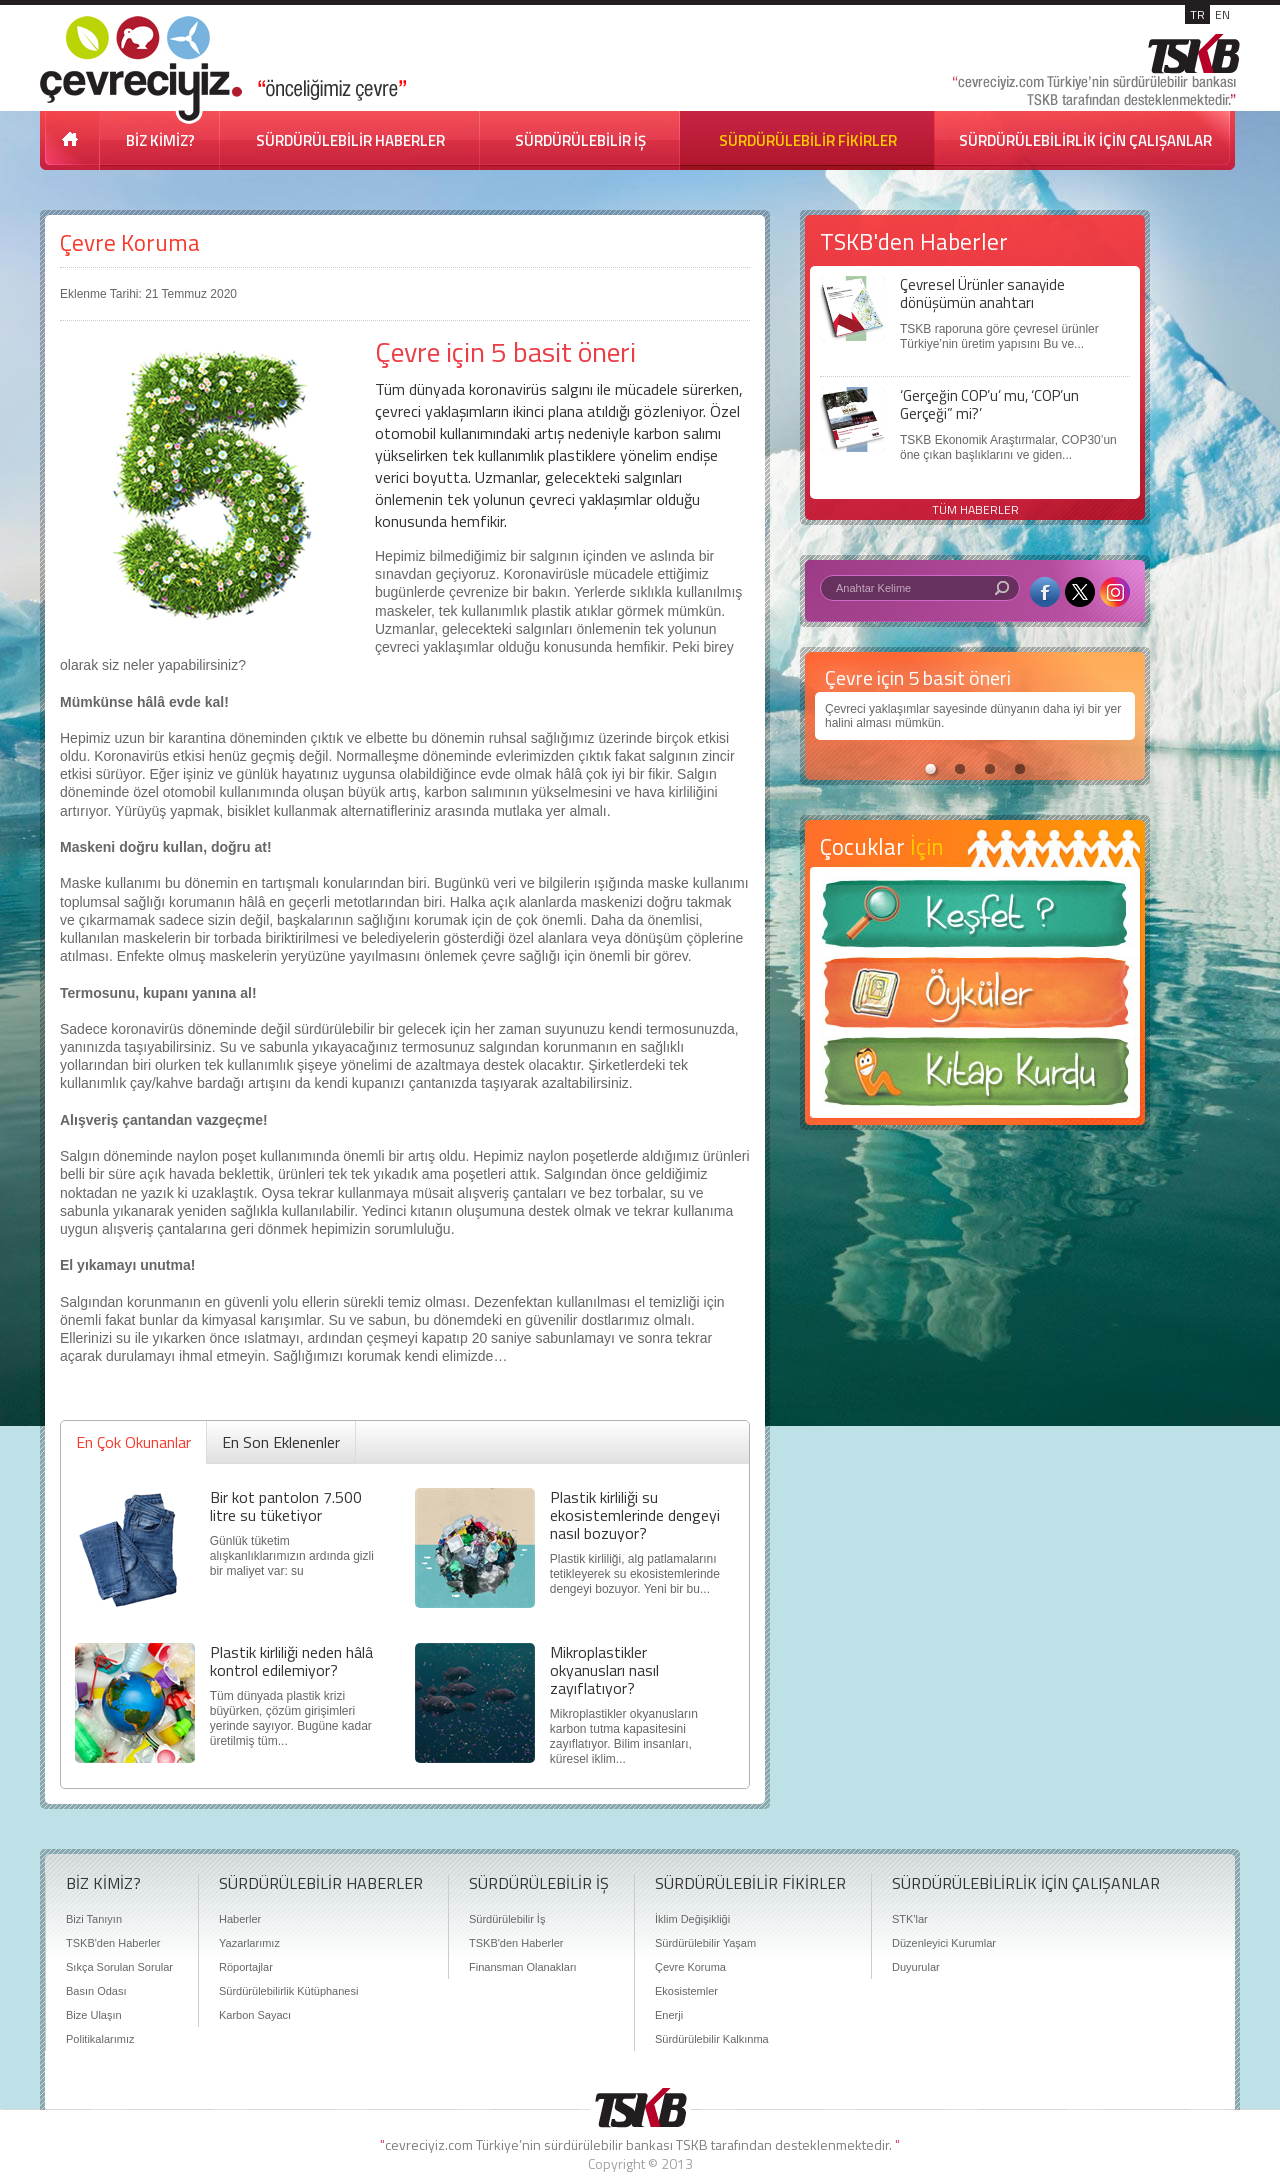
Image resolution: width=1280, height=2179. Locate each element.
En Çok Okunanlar (133, 1442)
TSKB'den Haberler (113, 1943)
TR (1197, 14)
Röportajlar (246, 1967)
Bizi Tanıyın (94, 1919)
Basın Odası (96, 1991)
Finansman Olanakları (523, 1967)
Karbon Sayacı (255, 2015)
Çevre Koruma (130, 242)
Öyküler (975, 999)
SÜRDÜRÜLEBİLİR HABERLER (350, 140)
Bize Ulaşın (94, 2015)
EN (1222, 14)
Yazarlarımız (249, 1943)
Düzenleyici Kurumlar (944, 1943)
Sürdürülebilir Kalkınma (712, 2039)
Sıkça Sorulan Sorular (119, 1967)
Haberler (240, 1919)
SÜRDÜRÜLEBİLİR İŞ (580, 140)
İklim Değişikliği (692, 1919)
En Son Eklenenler (281, 1442)
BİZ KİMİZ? (160, 140)
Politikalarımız (100, 2039)
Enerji (669, 2015)
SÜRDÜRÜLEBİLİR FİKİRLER (808, 140)
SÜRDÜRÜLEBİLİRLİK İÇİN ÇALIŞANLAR (1085, 140)
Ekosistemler (686, 1991)
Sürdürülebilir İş (507, 1919)
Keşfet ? (975, 919)
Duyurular (916, 1967)
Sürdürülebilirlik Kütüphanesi (288, 1991)
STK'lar (910, 1919)
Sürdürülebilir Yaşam (705, 1943)
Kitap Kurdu (975, 1077)
